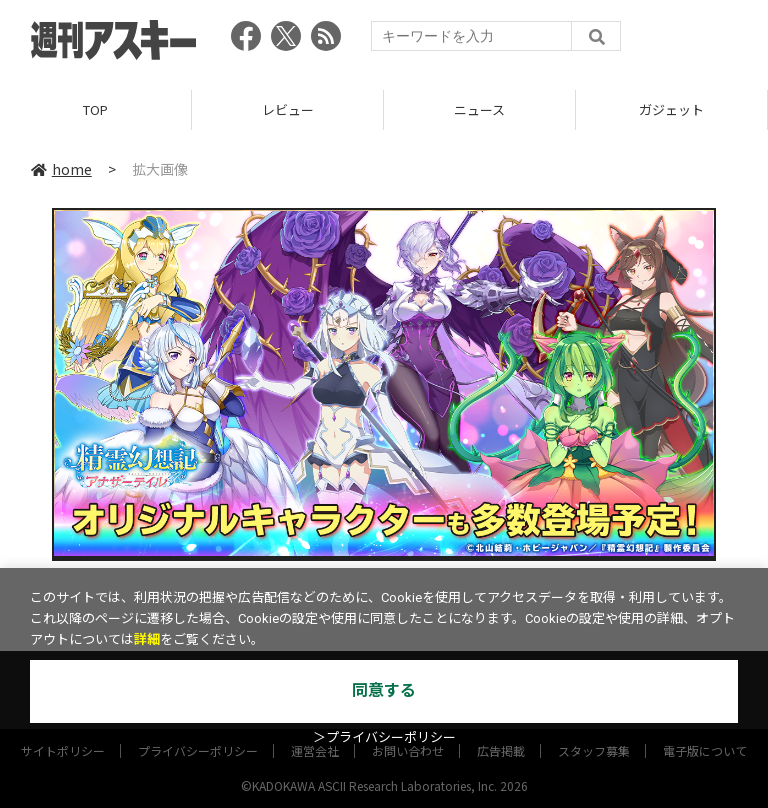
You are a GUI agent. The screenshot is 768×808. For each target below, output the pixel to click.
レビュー (288, 109)
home (61, 169)
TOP (95, 109)
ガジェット (671, 109)
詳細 (147, 639)
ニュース (479, 109)
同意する (384, 690)
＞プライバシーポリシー (384, 737)
